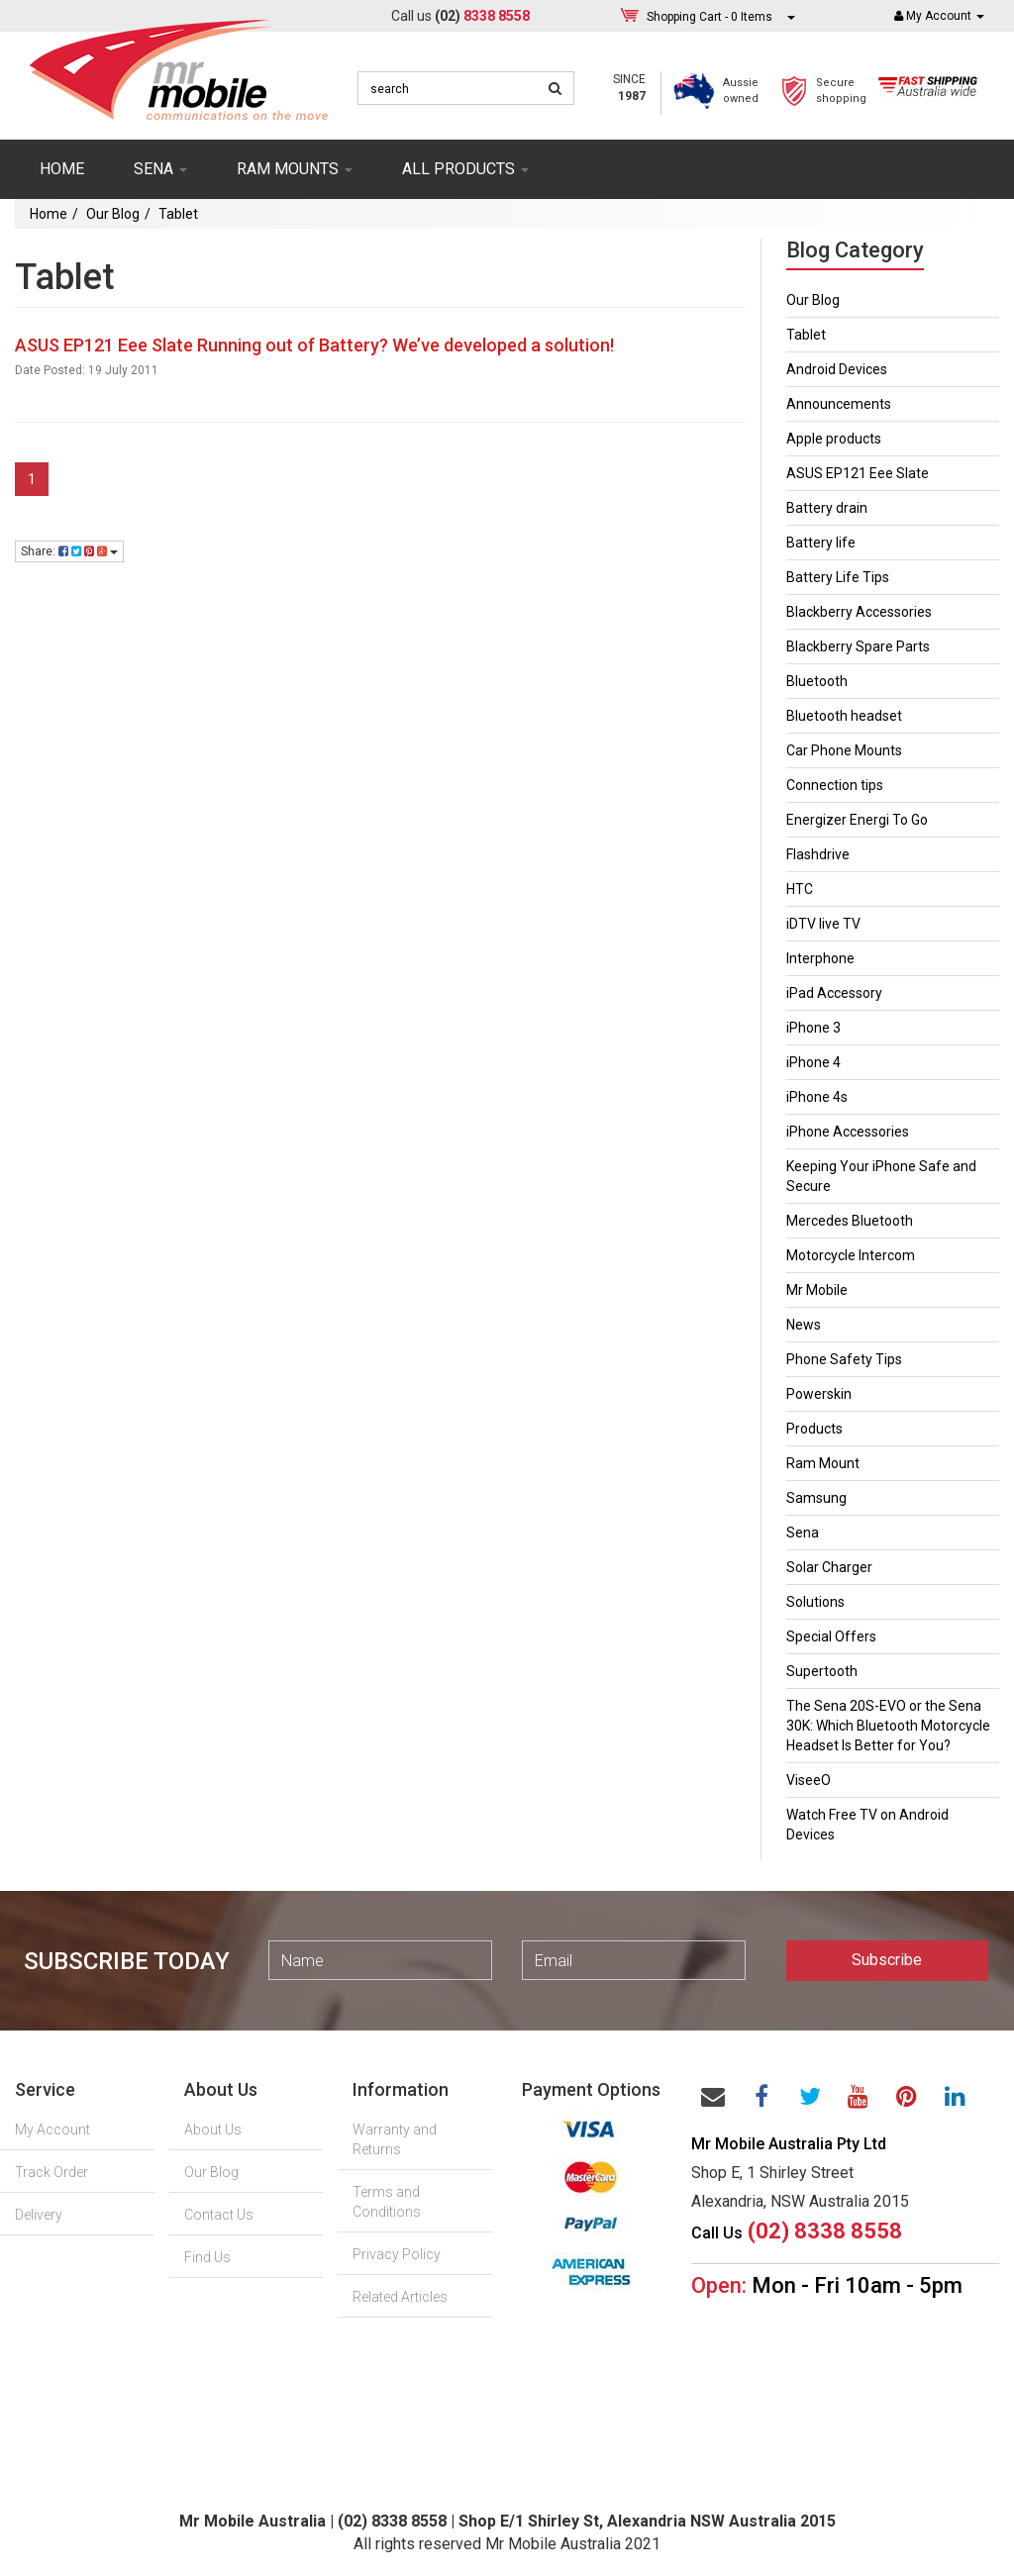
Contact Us (219, 2215)
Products (814, 1429)
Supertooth (822, 1671)
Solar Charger (829, 1567)
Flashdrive (818, 854)
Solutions (815, 1602)
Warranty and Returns (395, 2139)
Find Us (207, 2257)
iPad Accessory (834, 993)
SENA (160, 168)
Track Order (51, 2172)
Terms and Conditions (387, 2202)
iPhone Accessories (847, 1131)
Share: (69, 551)
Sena (802, 1532)
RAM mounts (295, 168)
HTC (799, 889)
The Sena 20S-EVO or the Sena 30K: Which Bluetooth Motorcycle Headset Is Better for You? (888, 1725)
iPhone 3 (813, 1028)
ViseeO (808, 1780)
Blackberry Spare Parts (858, 646)
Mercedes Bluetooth (849, 1221)
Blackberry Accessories (859, 612)
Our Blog (113, 214)
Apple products (833, 438)
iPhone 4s (817, 1097)
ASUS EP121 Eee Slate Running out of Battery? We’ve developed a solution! (314, 345)
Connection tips (834, 785)
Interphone (820, 958)
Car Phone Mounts (844, 750)
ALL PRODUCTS (465, 168)
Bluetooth (817, 681)
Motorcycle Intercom (850, 1255)
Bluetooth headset (844, 716)
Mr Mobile (817, 1290)
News (803, 1325)
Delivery (38, 2215)
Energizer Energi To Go (857, 820)
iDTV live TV (823, 924)
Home (62, 168)
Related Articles (400, 2297)
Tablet (178, 214)
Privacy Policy (397, 2254)
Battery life (821, 542)
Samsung (816, 1498)
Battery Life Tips (837, 577)
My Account (52, 2129)
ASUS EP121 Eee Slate (857, 473)
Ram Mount (823, 1463)
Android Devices (836, 369)
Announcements (838, 404)
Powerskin (819, 1394)
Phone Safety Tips (844, 1359)
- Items (709, 16)
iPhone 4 (813, 1062)
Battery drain (826, 508)
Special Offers (831, 1636)
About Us (213, 2129)
